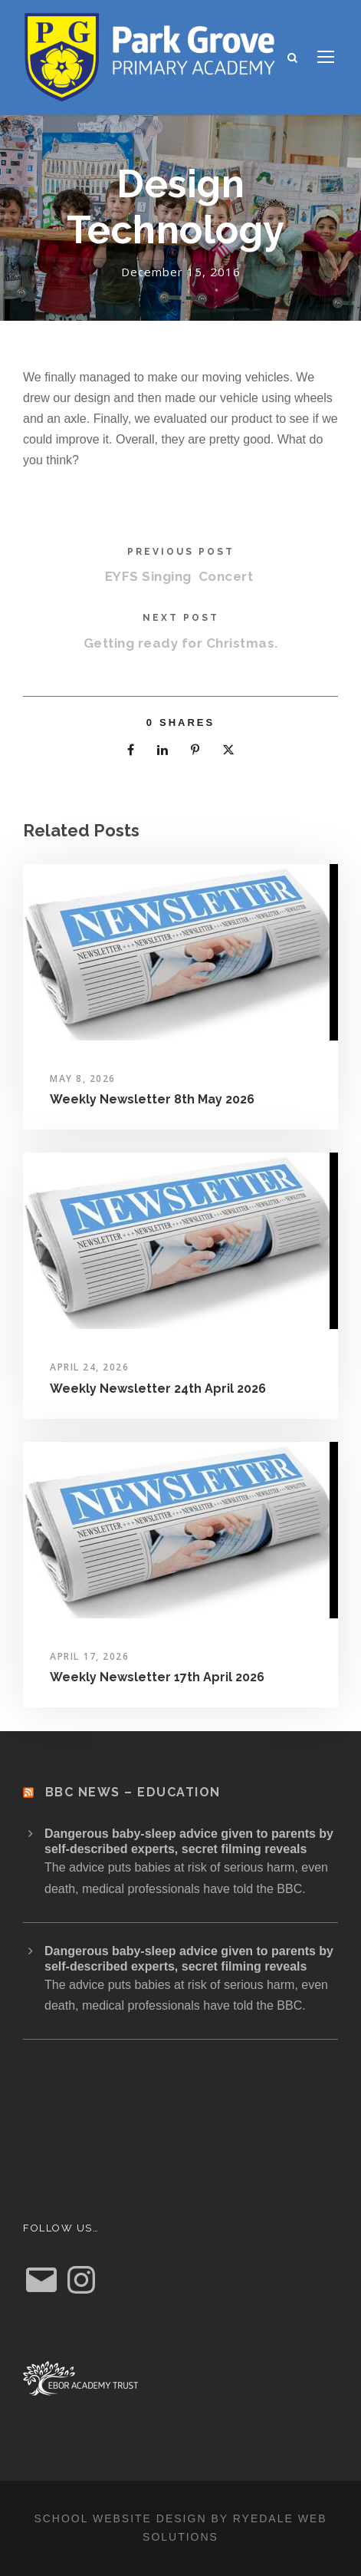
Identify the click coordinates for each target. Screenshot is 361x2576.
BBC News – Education (133, 1792)
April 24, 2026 (89, 1367)
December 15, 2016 (181, 271)
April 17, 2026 (89, 1656)
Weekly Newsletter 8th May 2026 (152, 1099)
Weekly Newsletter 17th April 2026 (157, 1677)
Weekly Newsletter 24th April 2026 (158, 1388)
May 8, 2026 (83, 1078)
